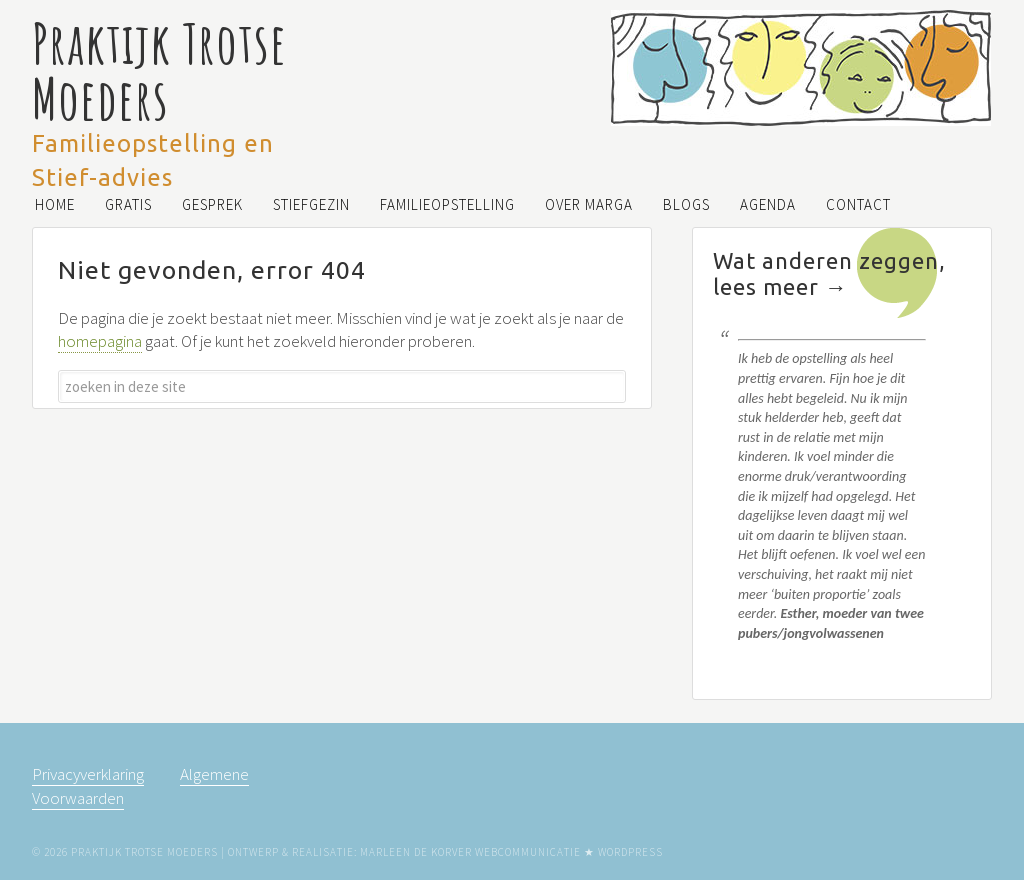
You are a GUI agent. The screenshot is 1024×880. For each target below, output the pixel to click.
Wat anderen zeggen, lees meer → (829, 273)
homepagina (100, 341)
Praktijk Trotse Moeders (159, 70)
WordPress (630, 852)
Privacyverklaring (88, 774)
